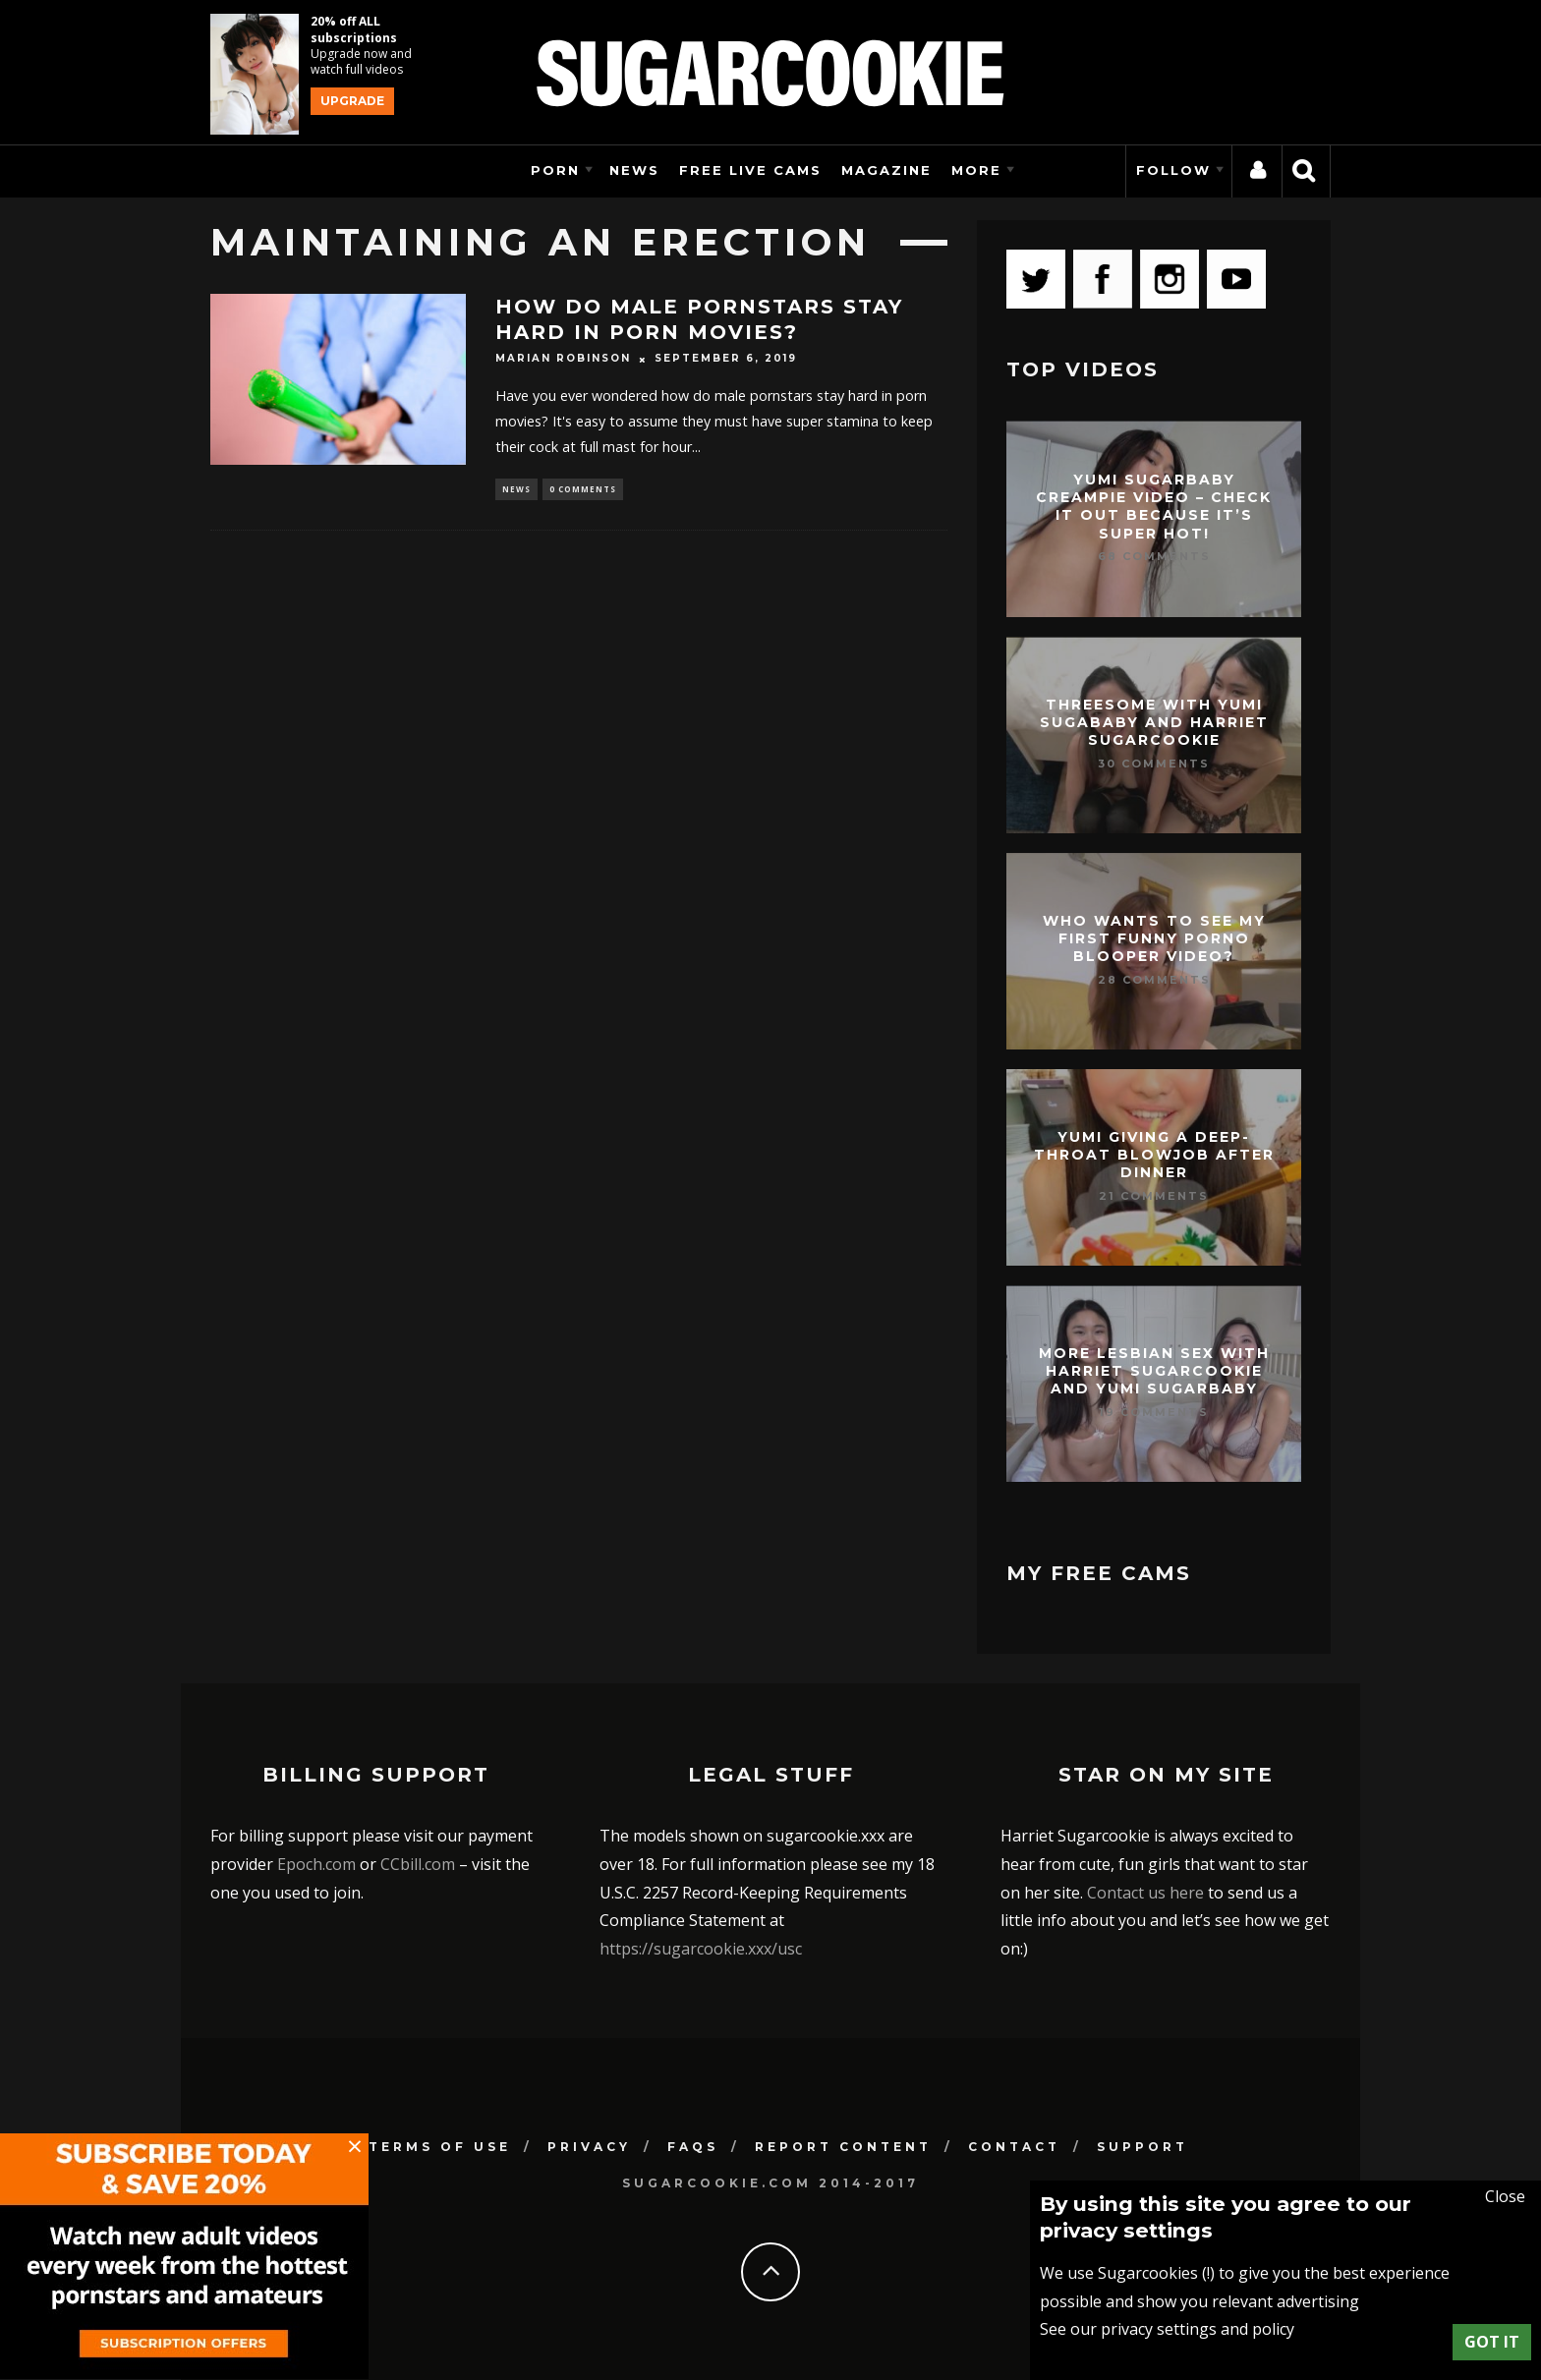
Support (1142, 2146)
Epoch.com (316, 1864)
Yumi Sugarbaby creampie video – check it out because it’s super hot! (1154, 506)
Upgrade (352, 100)
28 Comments (1154, 980)
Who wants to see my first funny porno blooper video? (1154, 938)
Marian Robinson (563, 359)
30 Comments (1154, 763)
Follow (1173, 170)
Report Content (843, 2146)
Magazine (886, 170)
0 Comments (582, 489)
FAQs (692, 2146)
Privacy (589, 2146)
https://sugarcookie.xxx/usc (700, 1948)
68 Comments (1154, 556)
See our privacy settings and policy (1167, 2329)
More (976, 170)
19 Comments (1154, 1412)
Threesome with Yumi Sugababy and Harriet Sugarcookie (1154, 722)
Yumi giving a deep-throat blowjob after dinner (1154, 1154)
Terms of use (440, 2146)
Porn (555, 170)
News (634, 170)
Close (1505, 2196)
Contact (1014, 2146)
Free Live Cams (750, 170)
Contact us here (1145, 1892)
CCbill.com (417, 1864)
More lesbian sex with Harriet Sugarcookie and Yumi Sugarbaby (1154, 1370)
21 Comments (1154, 1196)
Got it (1491, 2341)
